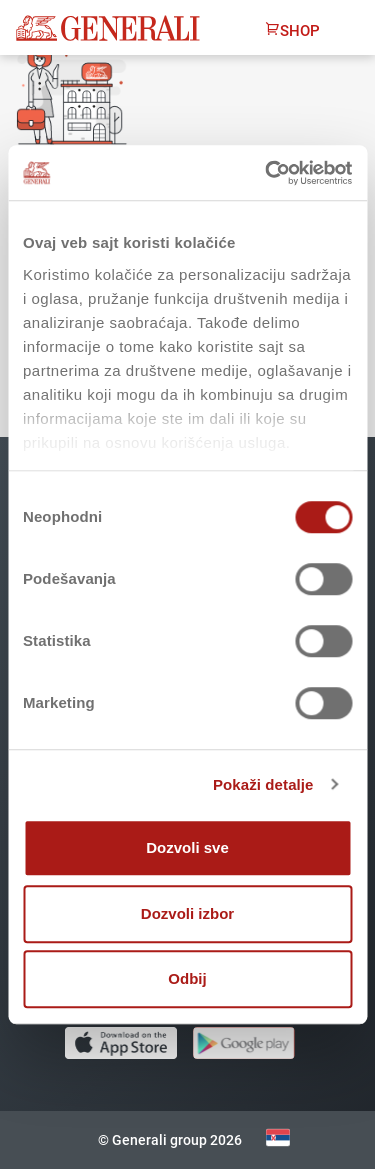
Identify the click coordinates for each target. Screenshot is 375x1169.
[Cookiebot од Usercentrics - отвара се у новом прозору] (267, 173)
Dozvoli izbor (187, 913)
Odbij (187, 978)
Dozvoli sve (187, 847)
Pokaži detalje (263, 784)
